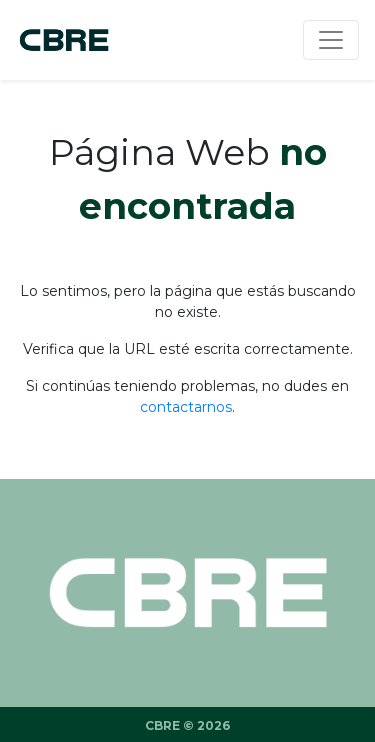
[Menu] (331, 40)
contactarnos (186, 407)
